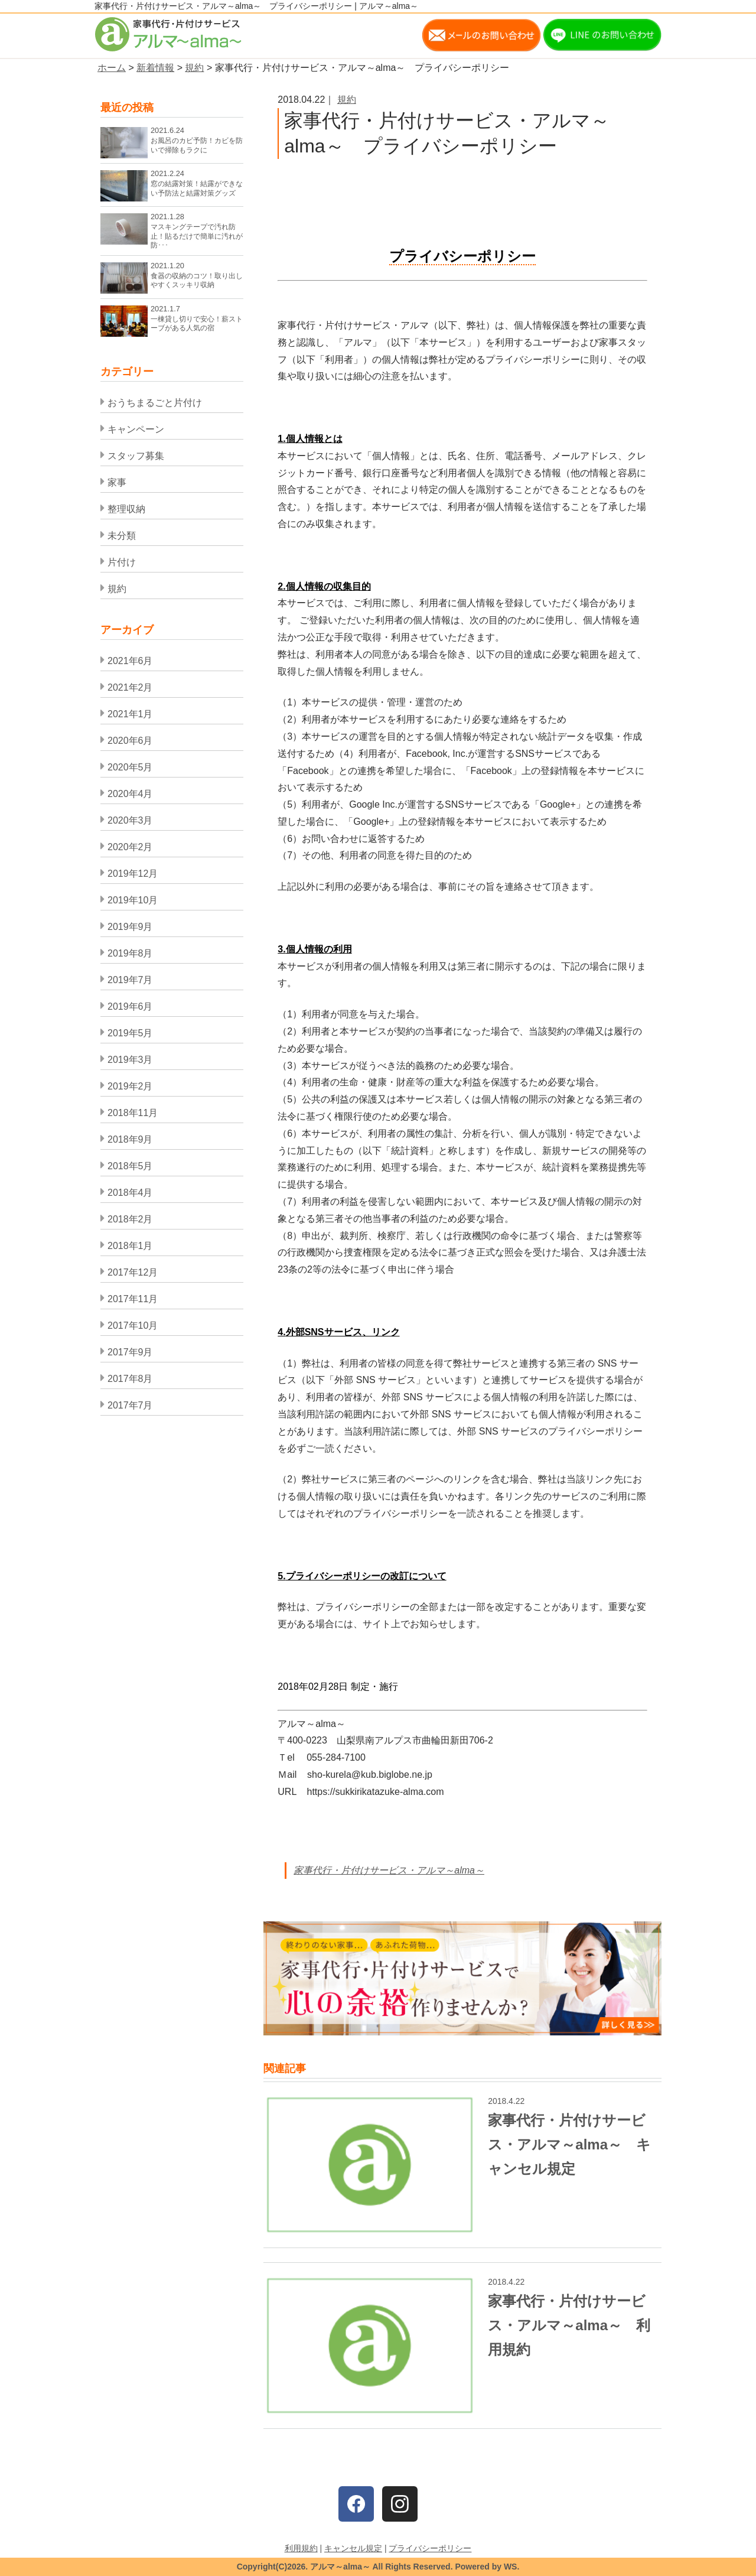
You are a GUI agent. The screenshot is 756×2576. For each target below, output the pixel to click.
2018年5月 (130, 1166)
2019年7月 (130, 980)
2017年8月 (130, 1379)
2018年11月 (132, 1113)
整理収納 (126, 509)
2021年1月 (130, 714)
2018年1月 (130, 1246)
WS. (511, 2566)
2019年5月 (130, 1033)
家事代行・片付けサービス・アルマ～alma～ (389, 1870)
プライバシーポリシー (430, 2548)
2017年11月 (132, 1299)
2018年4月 (130, 1193)
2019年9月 (130, 927)
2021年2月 (130, 687)
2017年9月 (130, 1352)
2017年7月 (130, 1405)
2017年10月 (132, 1325)
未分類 (121, 536)
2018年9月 (130, 1139)
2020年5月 (130, 767)
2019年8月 (130, 953)
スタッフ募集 (135, 456)
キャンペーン (135, 429)
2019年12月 (132, 874)
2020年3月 (130, 820)
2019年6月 (130, 1006)
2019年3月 (130, 1060)
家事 (116, 482)
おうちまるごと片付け (154, 403)
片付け (121, 562)
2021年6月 (130, 661)
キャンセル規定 (353, 2548)
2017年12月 (132, 1272)
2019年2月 (130, 1086)
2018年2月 (130, 1219)
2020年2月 (130, 847)
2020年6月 (130, 741)
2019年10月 (132, 900)
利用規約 (301, 2548)
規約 (346, 100)
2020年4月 (130, 794)
